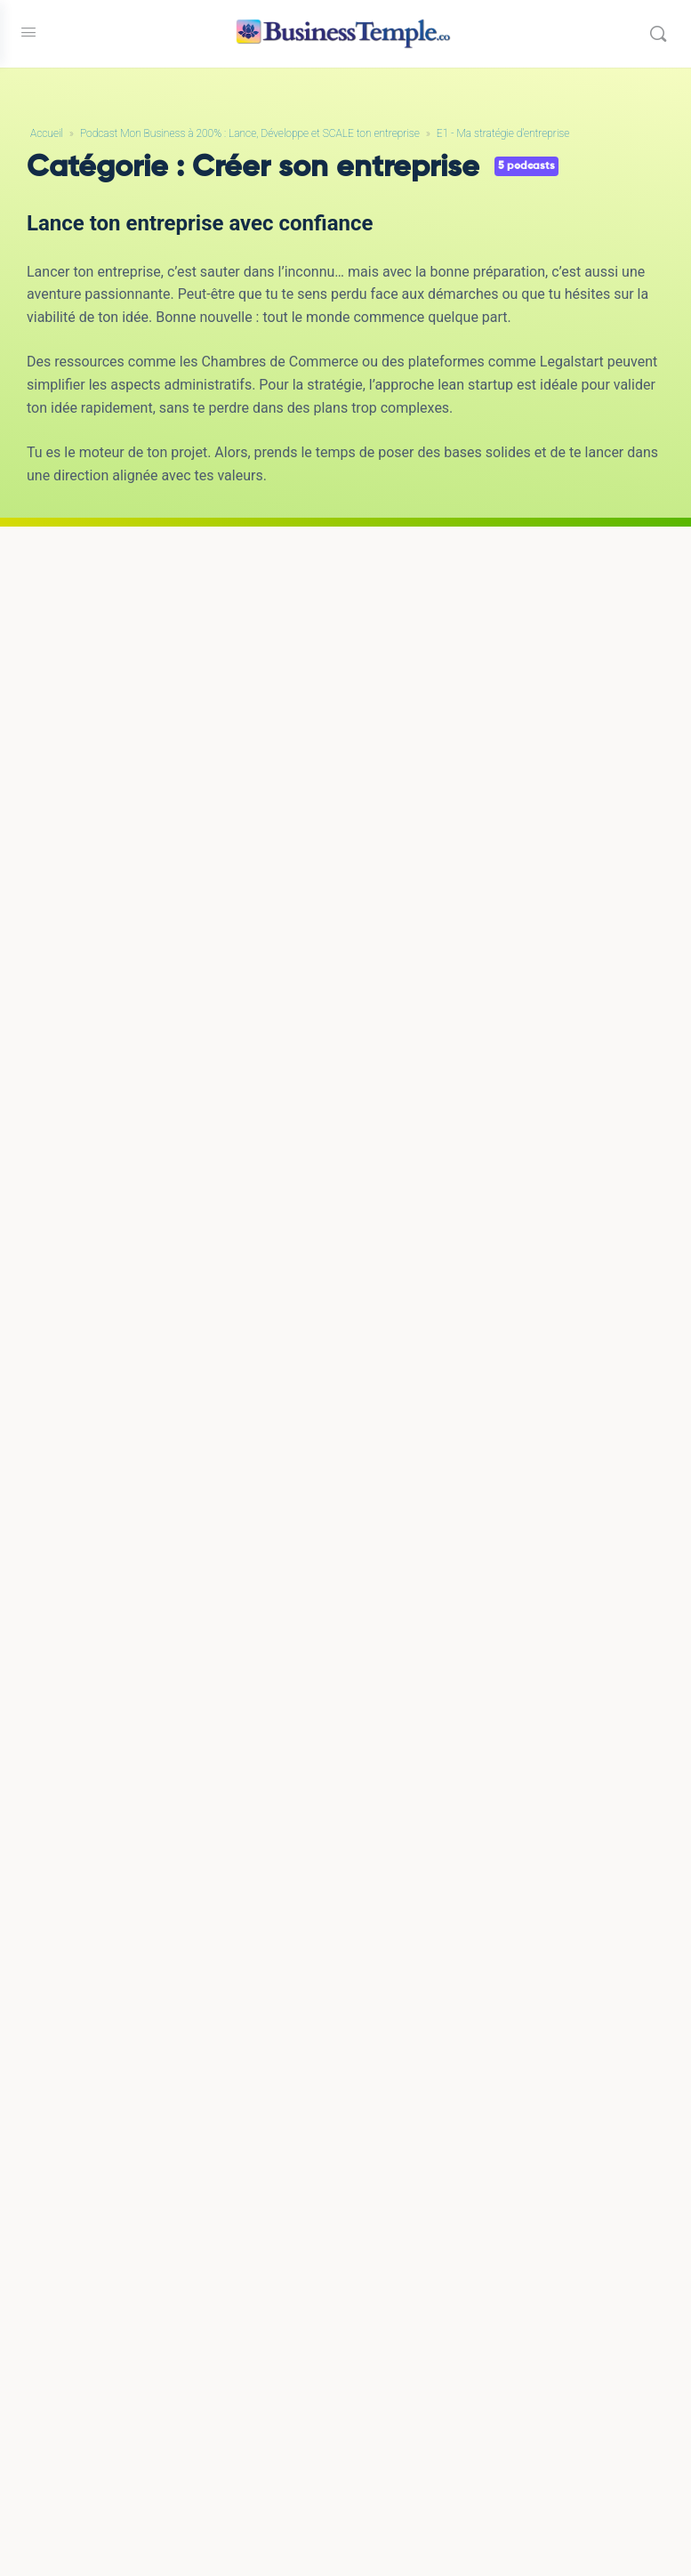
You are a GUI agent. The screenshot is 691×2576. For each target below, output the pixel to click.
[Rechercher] (658, 34)
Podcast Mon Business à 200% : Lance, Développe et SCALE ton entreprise (250, 133)
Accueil (46, 133)
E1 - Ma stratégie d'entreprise (503, 133)
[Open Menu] (28, 32)
